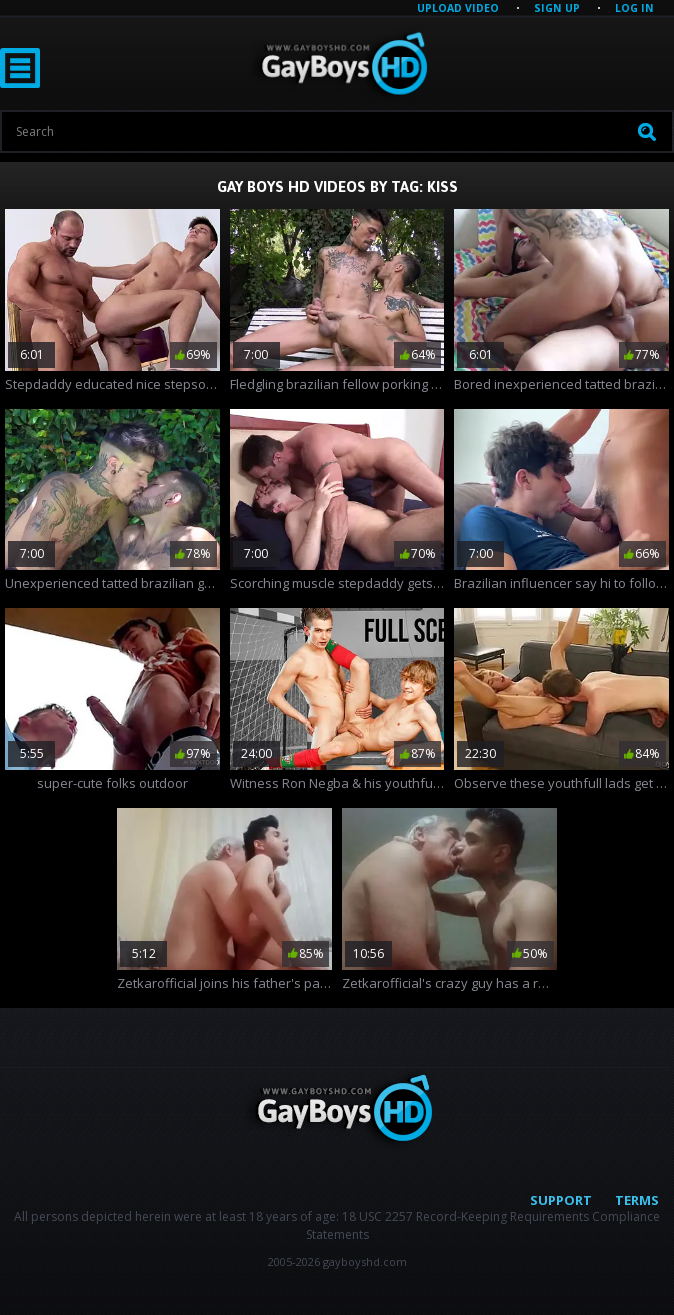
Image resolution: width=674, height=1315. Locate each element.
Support (561, 1200)
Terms (637, 1200)
